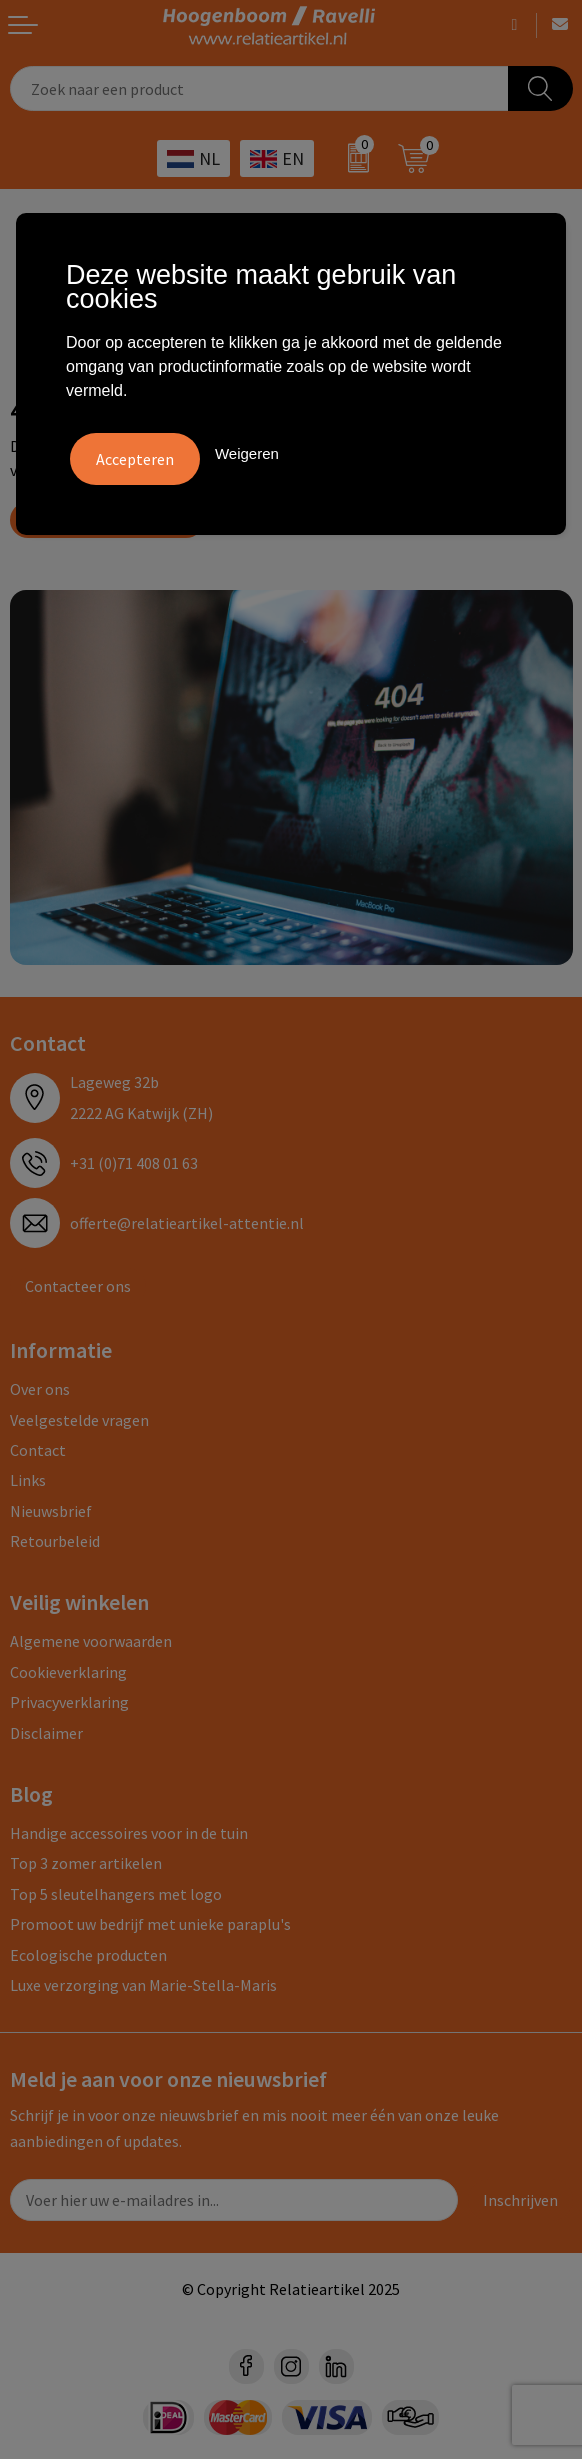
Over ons (40, 1389)
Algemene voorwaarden (91, 1641)
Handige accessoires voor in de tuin (129, 1833)
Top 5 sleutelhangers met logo (116, 1894)
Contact (38, 1450)
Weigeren (247, 453)
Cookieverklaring (68, 1672)
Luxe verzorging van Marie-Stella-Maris (143, 1985)
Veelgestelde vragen (79, 1420)
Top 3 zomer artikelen (86, 1863)
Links (28, 1480)
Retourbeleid (55, 1541)
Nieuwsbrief (51, 1511)
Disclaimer (46, 1733)
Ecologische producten (88, 1955)
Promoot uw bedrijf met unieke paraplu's (150, 1924)
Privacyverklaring (69, 1702)
